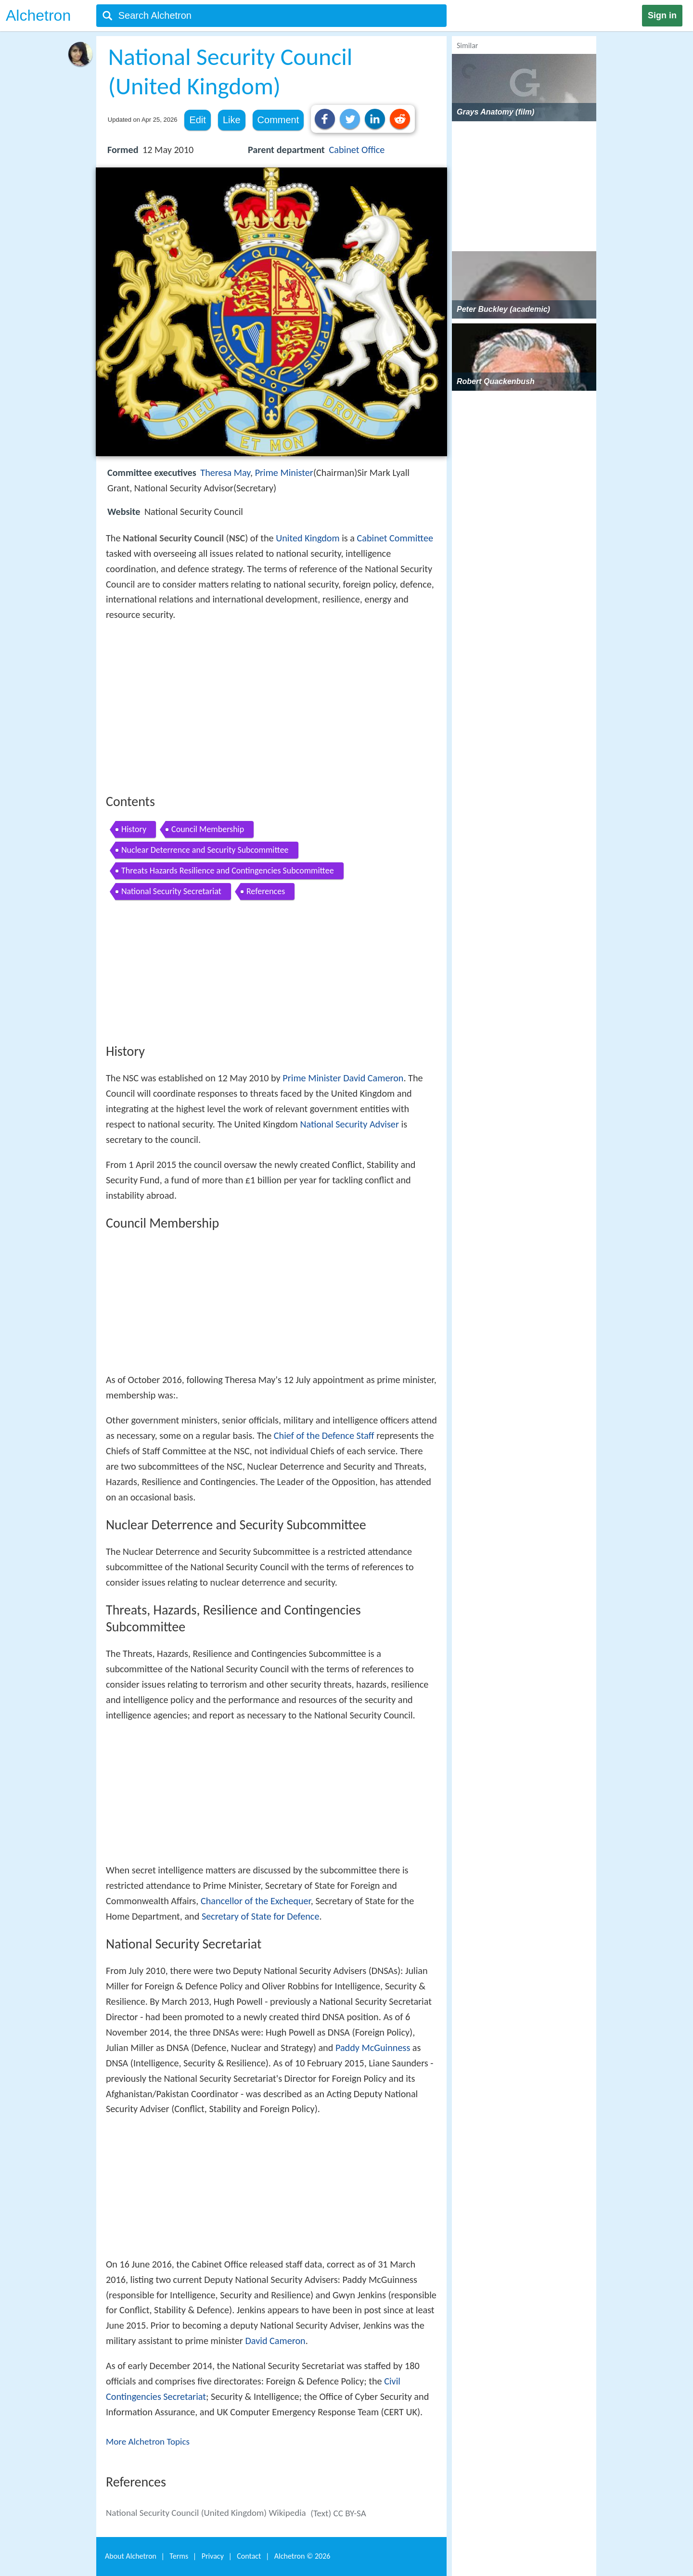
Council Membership (207, 829)
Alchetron (38, 15)
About (130, 2556)
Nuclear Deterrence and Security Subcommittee (205, 850)
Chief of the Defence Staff (324, 1435)
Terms (178, 2556)
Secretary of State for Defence (261, 1916)
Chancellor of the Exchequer (256, 1901)
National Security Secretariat (171, 891)
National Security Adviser (349, 1124)
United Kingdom (307, 538)
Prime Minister (284, 472)
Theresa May (225, 472)
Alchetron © (302, 2556)
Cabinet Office (357, 149)
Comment (278, 120)
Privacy (213, 2556)
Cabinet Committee (395, 538)
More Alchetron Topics (148, 2441)
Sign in (662, 15)
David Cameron (373, 1078)
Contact (249, 2556)
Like (232, 120)
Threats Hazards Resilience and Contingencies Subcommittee (227, 870)
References (265, 891)
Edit (197, 120)
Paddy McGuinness (372, 2047)
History (133, 829)
